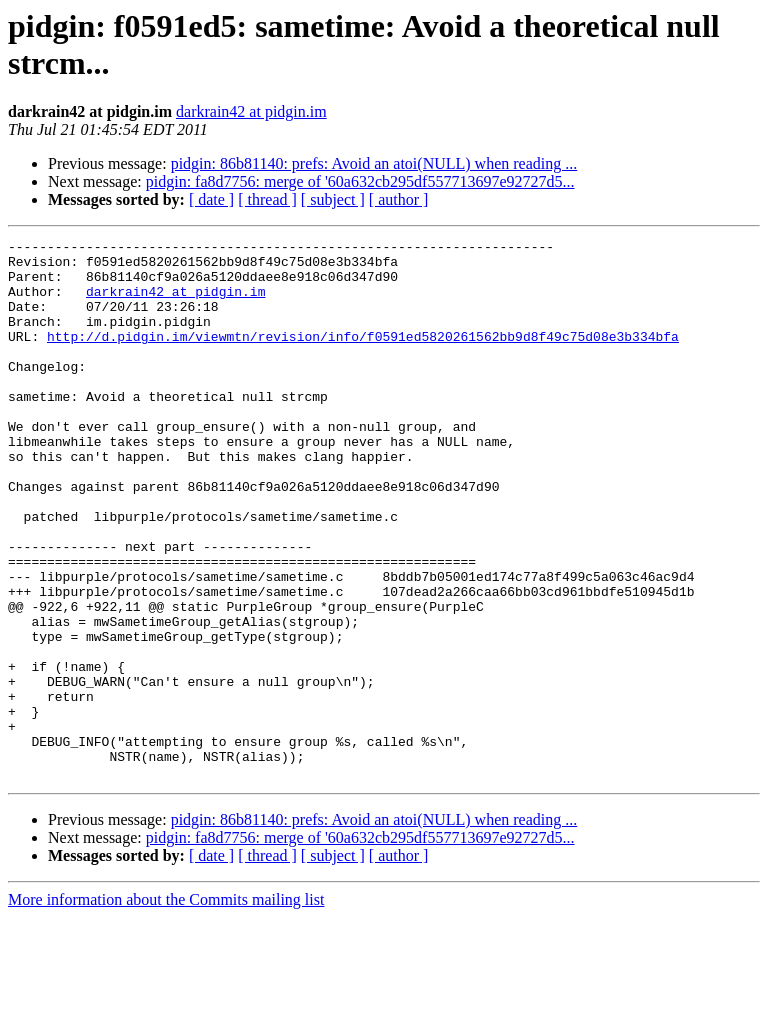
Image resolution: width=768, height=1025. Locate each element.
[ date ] (211, 199)
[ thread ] (267, 199)
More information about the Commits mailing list (166, 1007)
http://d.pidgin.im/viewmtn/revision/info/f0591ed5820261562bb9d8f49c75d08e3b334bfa (363, 357)
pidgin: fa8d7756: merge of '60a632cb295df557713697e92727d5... (360, 181)
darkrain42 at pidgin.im (251, 111)
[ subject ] (333, 199)
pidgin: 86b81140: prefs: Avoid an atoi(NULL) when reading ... (374, 163)
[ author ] (399, 199)
